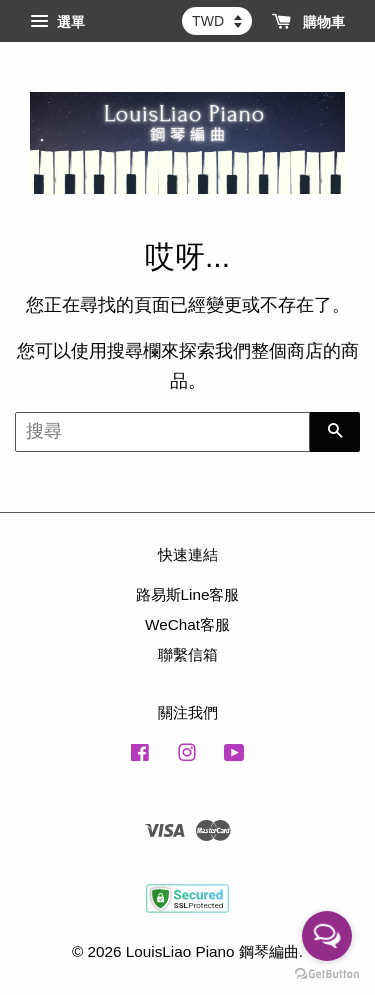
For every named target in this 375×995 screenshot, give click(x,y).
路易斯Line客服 (188, 594)
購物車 (308, 22)
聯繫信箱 (188, 654)
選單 (57, 22)
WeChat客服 (187, 624)
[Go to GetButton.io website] (327, 974)
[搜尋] (162, 432)
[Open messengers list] (327, 936)
